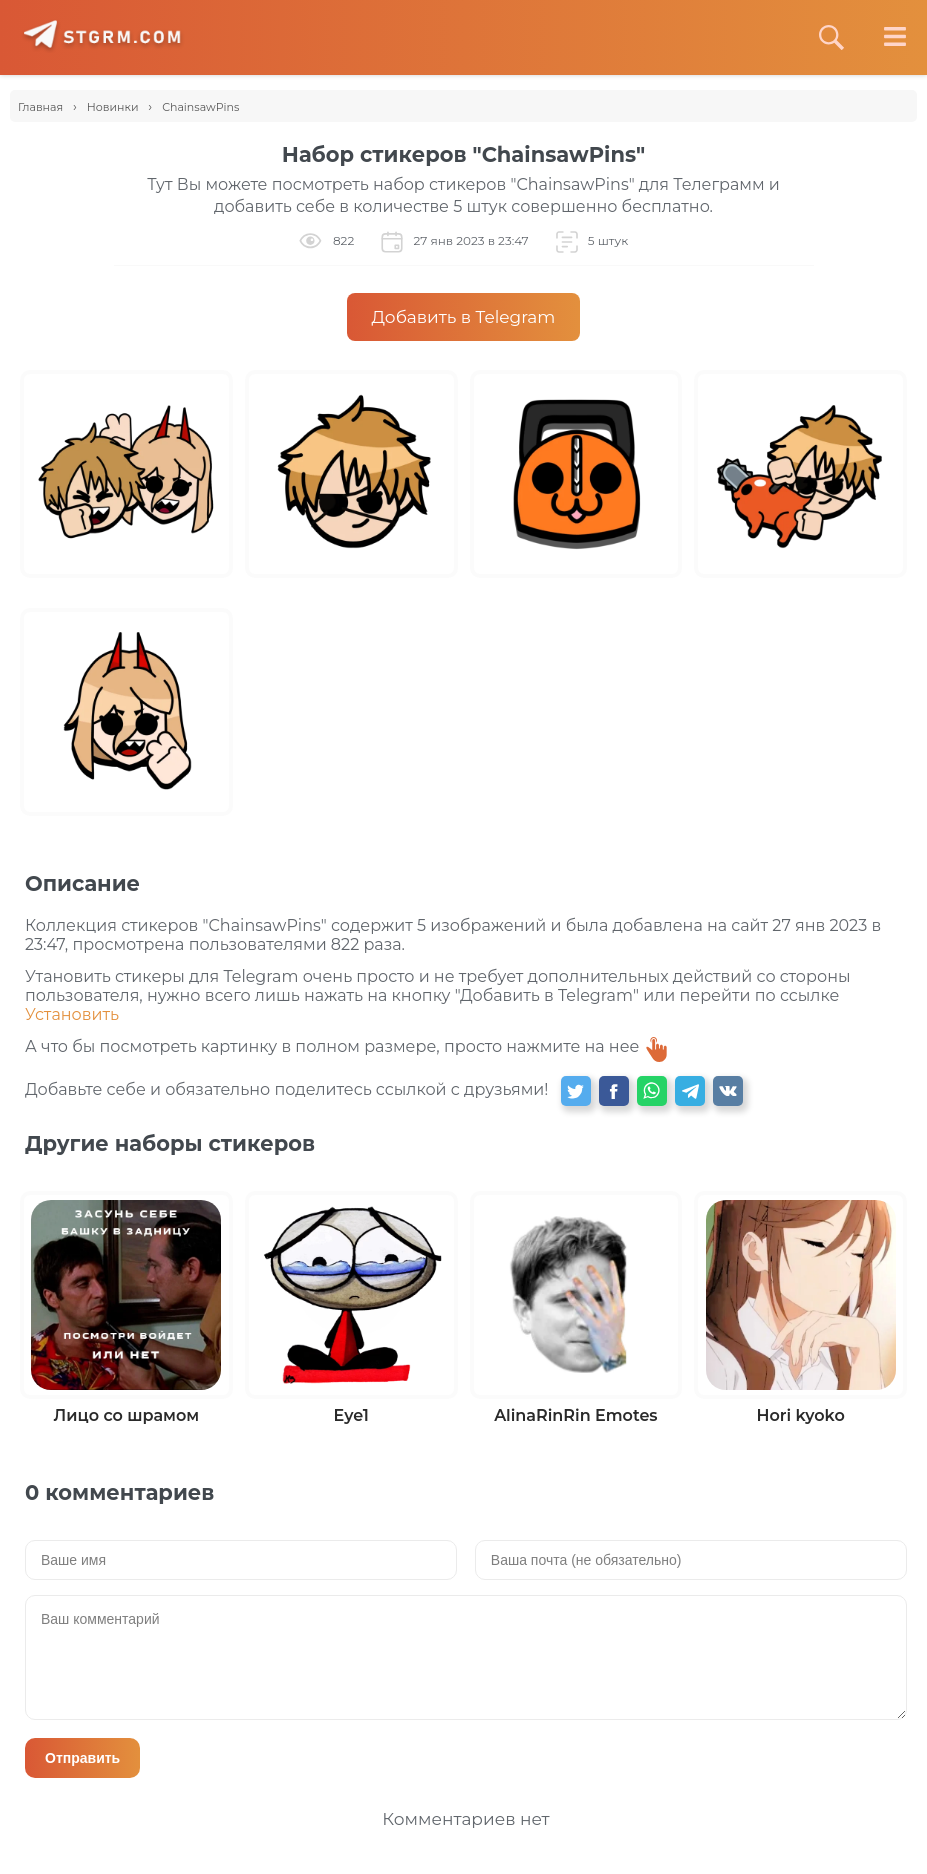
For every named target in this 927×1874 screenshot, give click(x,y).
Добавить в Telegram (464, 317)
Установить (72, 1014)
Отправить (82, 1758)
